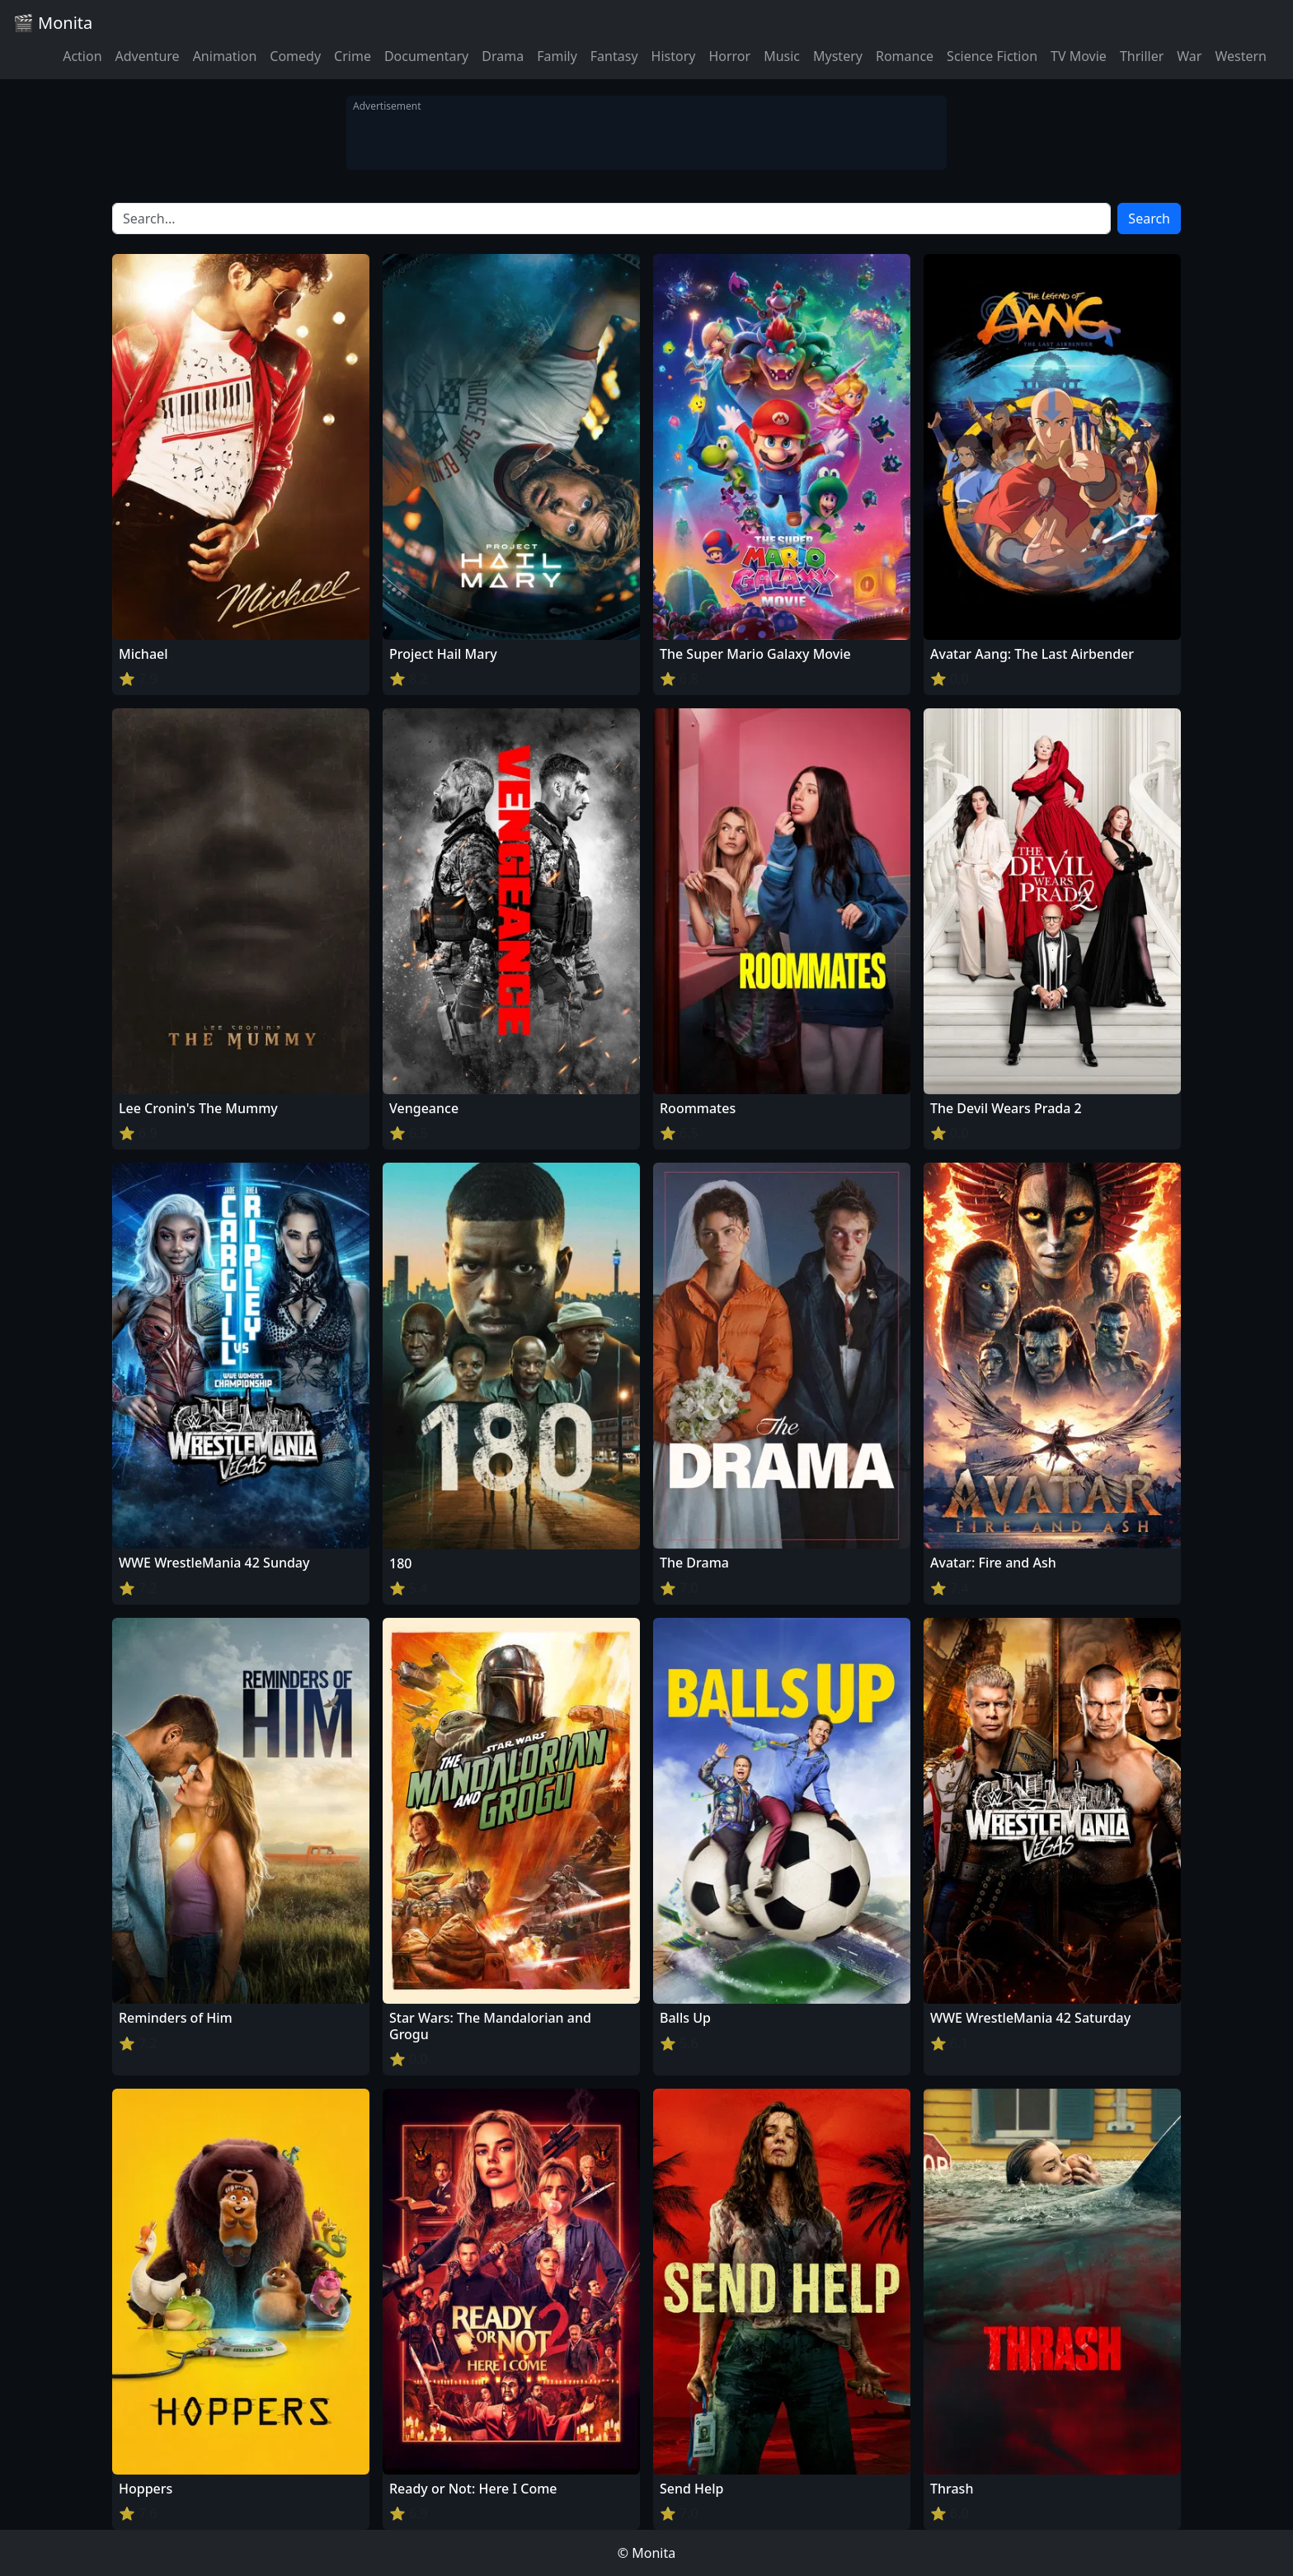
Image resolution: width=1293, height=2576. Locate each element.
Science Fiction (992, 56)
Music (782, 56)
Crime (352, 56)
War (1189, 56)
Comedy (295, 56)
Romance (904, 56)
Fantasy (614, 56)
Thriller (1142, 56)
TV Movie (1079, 56)
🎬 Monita (52, 23)
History (673, 56)
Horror (729, 56)
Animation (225, 56)
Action (82, 56)
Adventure (147, 56)
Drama (503, 56)
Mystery (838, 56)
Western (1241, 56)
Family (557, 56)
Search (1149, 218)
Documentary (426, 56)
